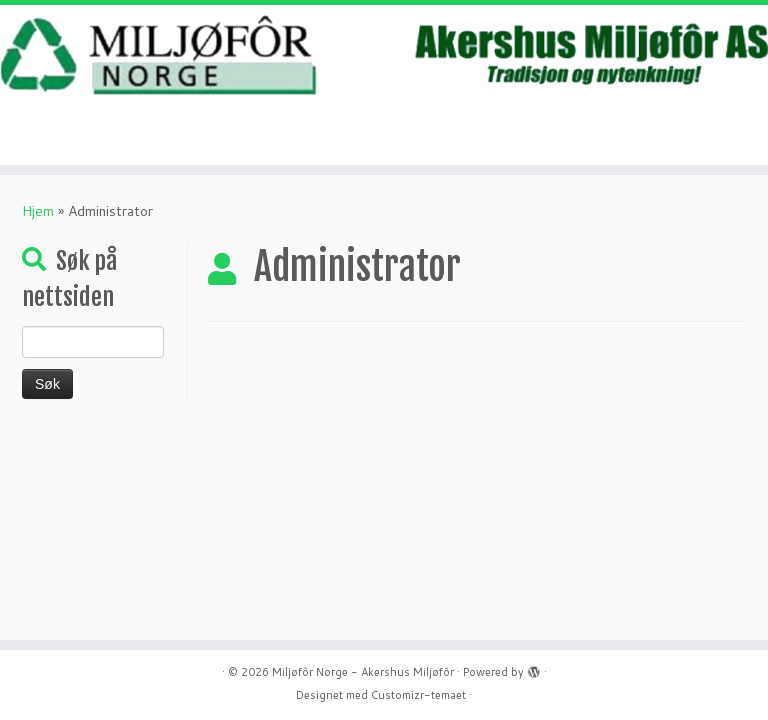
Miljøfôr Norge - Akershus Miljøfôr (363, 672)
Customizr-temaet (418, 695)
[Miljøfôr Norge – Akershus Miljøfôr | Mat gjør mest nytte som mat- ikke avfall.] (384, 55)
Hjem (38, 211)
